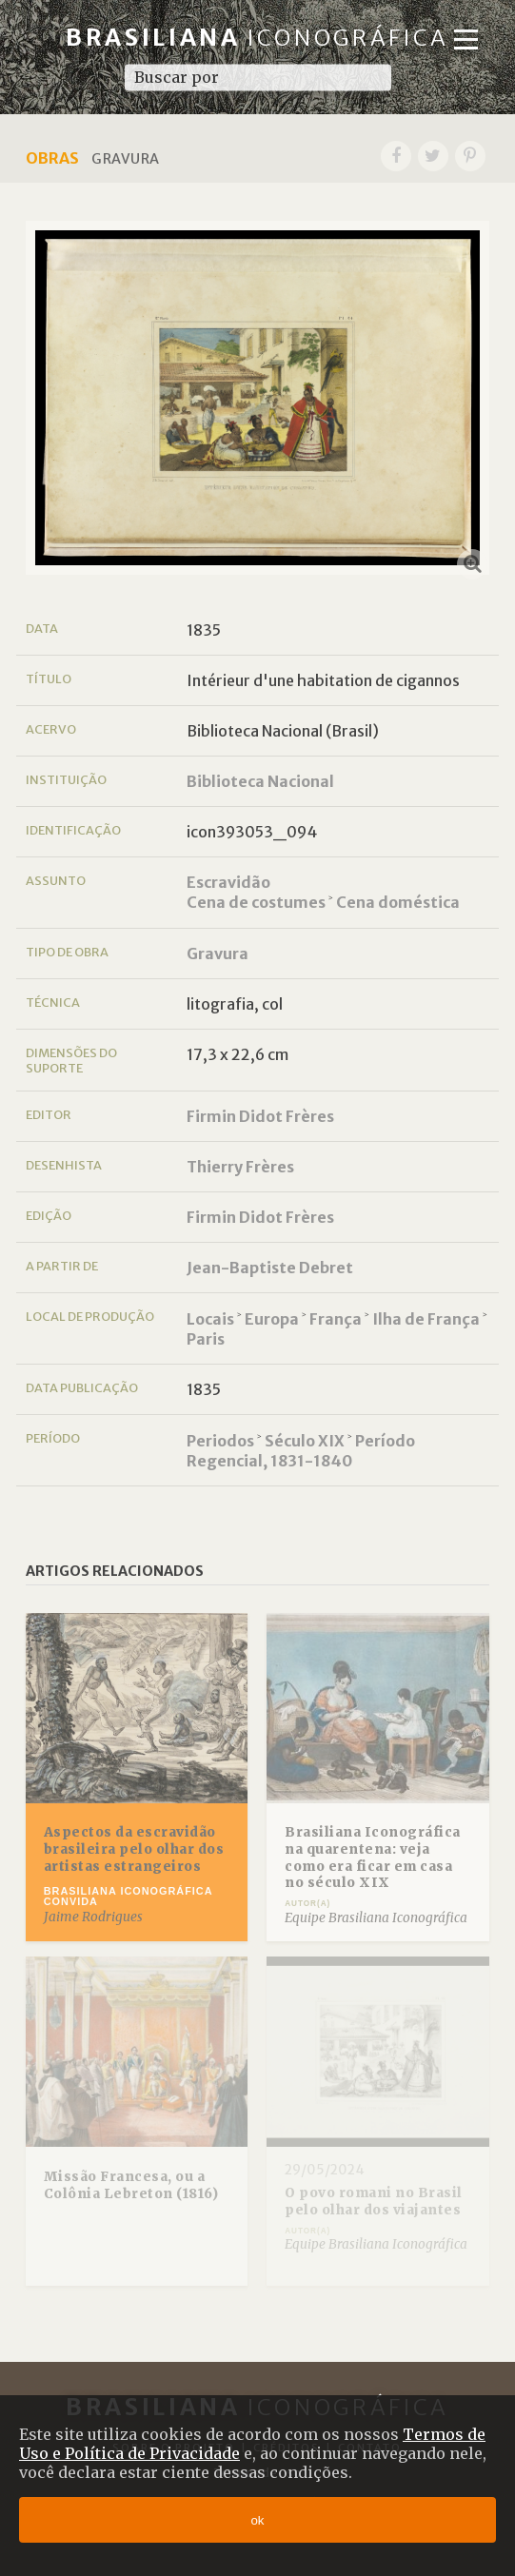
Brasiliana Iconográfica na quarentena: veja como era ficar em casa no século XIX (373, 1857)
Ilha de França (426, 1318)
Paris (206, 1338)
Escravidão (228, 882)
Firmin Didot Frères (260, 1116)
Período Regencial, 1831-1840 (301, 1450)
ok (257, 2520)
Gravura (217, 953)
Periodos (220, 1440)
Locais (210, 1318)
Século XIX (305, 1440)
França (335, 1318)
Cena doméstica (398, 902)
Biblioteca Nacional (260, 781)
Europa (272, 1318)
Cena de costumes (256, 902)
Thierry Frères (240, 1166)
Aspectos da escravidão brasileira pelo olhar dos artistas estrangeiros (134, 1849)
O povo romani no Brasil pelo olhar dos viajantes (374, 2201)
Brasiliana (257, 37)
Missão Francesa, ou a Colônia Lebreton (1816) (131, 2185)
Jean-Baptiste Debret (270, 1267)
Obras (52, 157)
